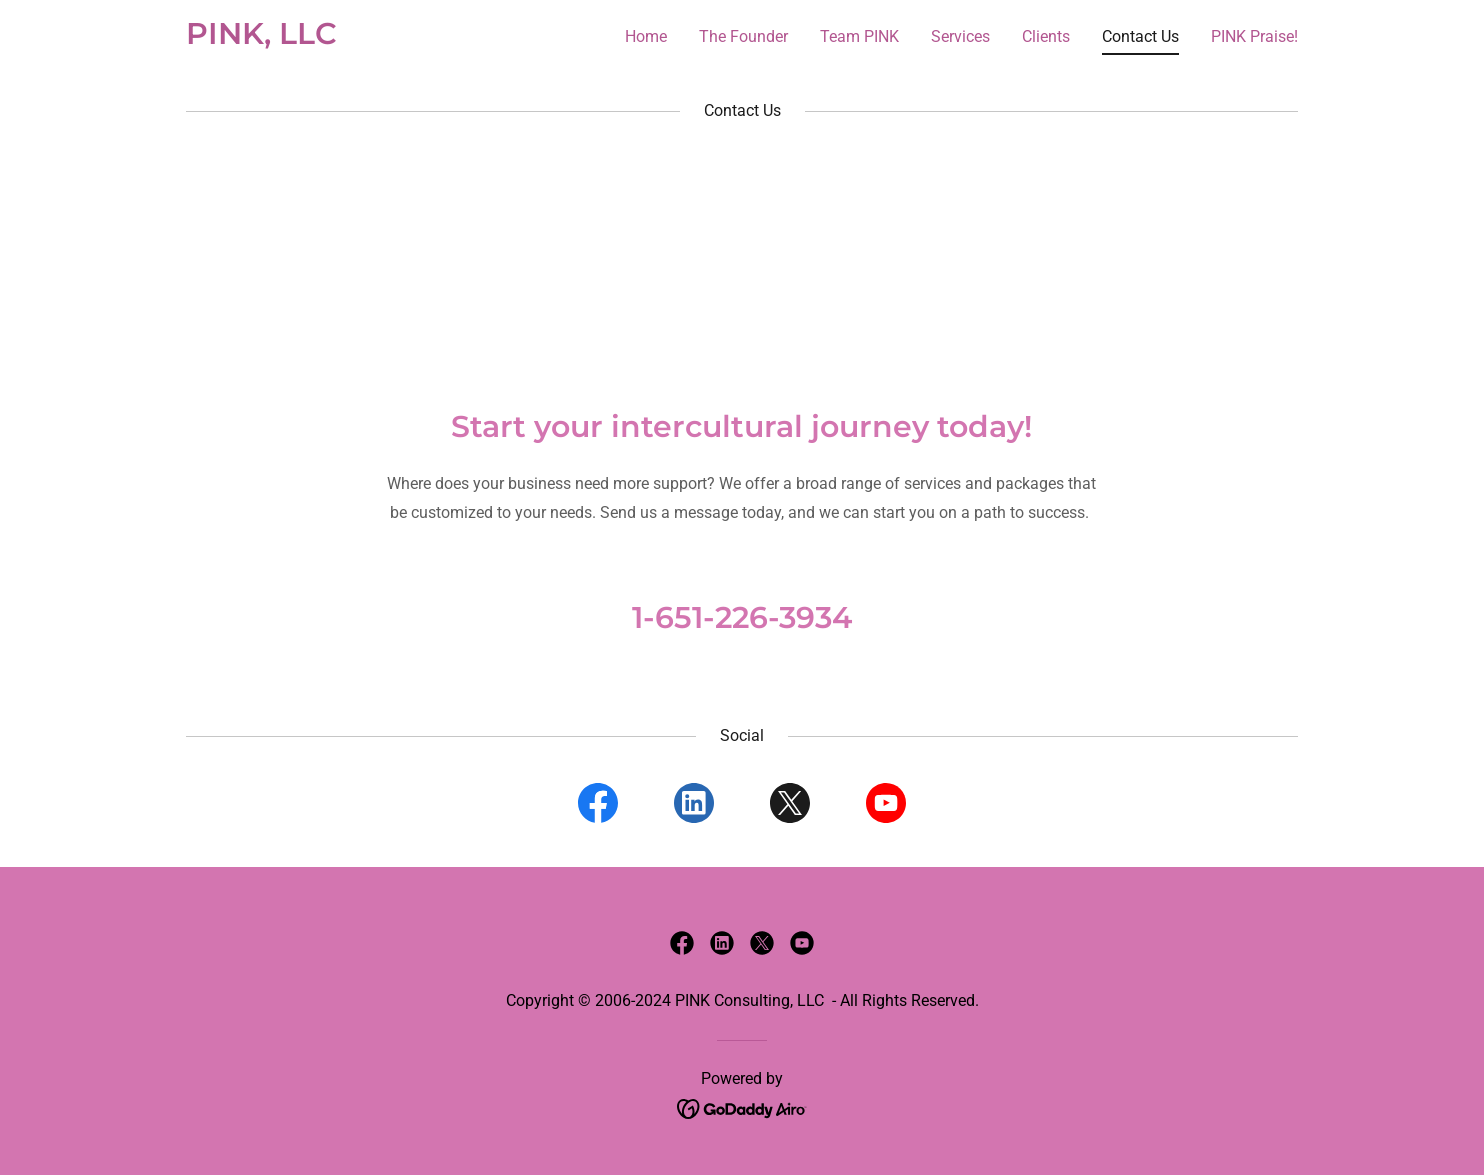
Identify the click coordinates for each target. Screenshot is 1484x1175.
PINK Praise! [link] (1254, 36)
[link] (261, 38)
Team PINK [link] (859, 36)
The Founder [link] (743, 36)
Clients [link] (1046, 36)
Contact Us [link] (1140, 36)
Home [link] (646, 36)
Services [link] (960, 36)
